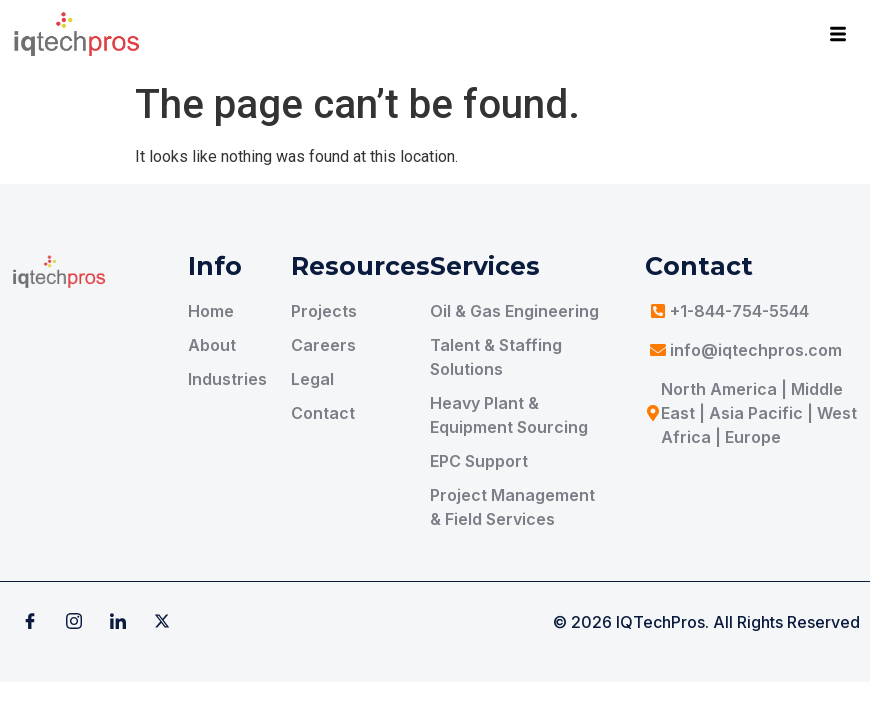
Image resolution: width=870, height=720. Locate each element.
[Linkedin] (118, 622)
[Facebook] (30, 622)
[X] (162, 622)
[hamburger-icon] (837, 37)
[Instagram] (74, 622)
